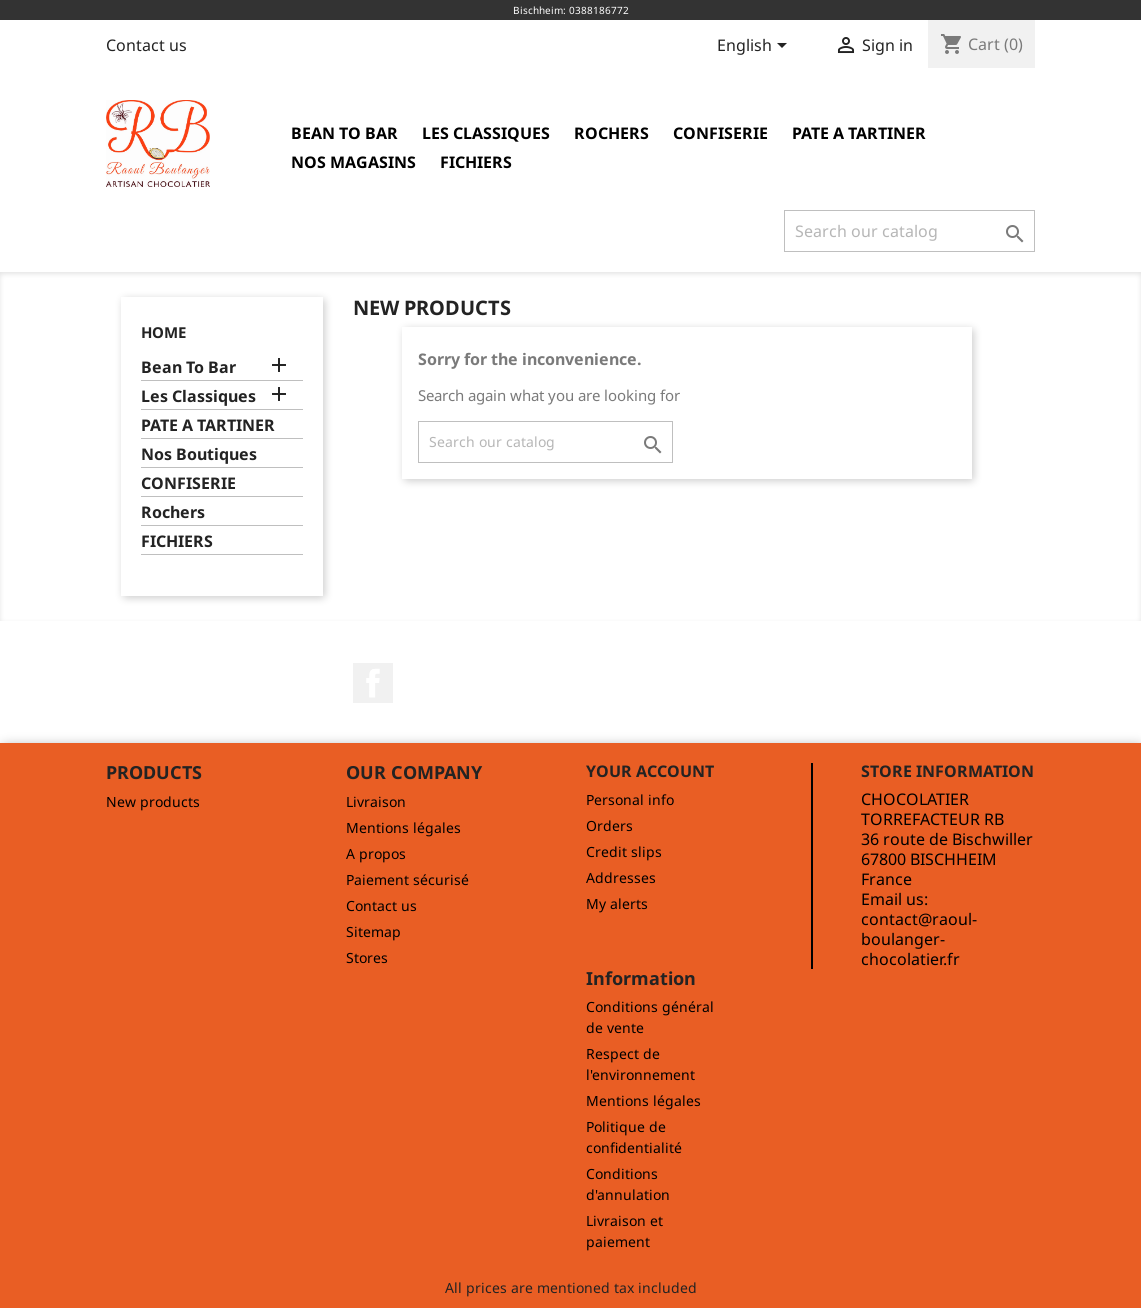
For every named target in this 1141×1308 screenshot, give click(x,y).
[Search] (909, 231)
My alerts (617, 903)
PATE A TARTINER (859, 133)
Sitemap (373, 931)
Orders (609, 825)
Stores (367, 957)
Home (163, 332)
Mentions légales (403, 827)
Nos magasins (353, 162)
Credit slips (624, 851)
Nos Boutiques (199, 454)
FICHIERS (476, 162)
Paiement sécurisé (407, 879)
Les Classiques (486, 133)
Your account (650, 771)
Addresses (621, 877)
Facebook (373, 683)
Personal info (630, 799)
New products (153, 801)
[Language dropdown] (755, 47)
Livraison (376, 801)
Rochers (611, 133)
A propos (376, 853)
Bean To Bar (344, 133)
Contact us (146, 45)
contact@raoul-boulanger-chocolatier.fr (919, 939)
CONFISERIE (720, 133)
